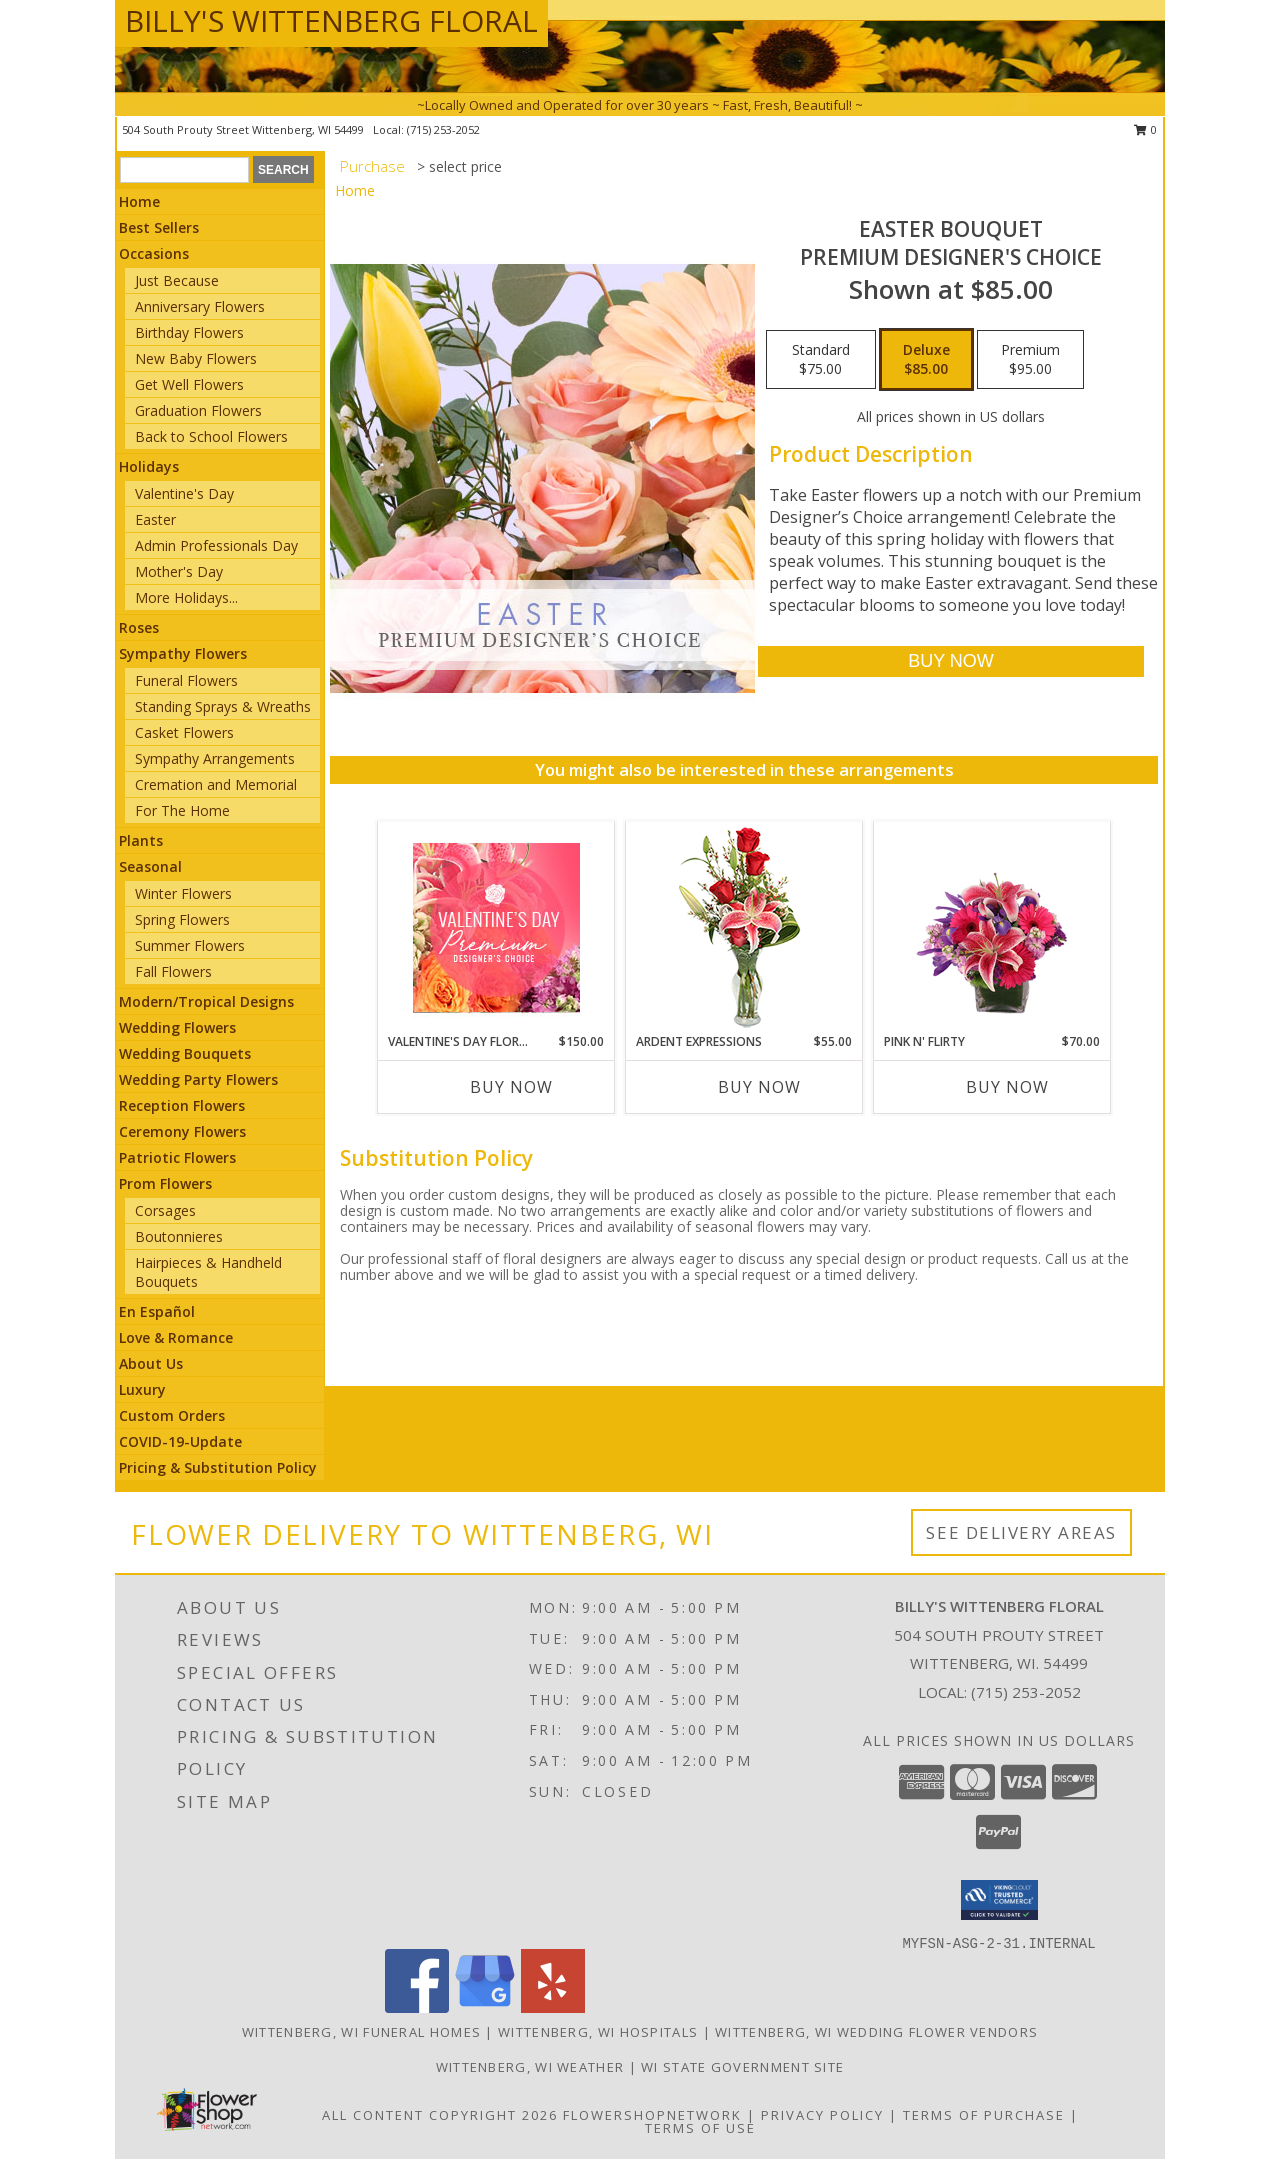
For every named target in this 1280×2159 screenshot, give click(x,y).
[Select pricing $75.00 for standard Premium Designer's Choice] (821, 360)
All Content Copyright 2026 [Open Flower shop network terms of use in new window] (440, 2115)
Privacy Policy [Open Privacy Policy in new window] (822, 2115)
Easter (155, 519)
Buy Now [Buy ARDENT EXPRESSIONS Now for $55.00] (759, 1087)
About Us (151, 1363)
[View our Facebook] (417, 2007)
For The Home (182, 810)
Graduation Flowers (198, 410)
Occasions (154, 253)
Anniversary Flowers (200, 306)
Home (139, 201)
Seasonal (150, 866)
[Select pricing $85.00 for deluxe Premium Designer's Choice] (926, 360)
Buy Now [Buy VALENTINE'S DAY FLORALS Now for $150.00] (511, 1087)
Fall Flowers (173, 971)
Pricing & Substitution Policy (218, 1467)
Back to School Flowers (211, 436)
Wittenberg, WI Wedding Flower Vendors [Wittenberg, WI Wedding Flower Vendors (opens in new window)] (876, 2032)
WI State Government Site (742, 2067)
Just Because (177, 280)
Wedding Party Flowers (198, 1079)
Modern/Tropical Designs (206, 1001)
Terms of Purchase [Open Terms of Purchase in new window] (984, 2115)
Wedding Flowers (177, 1027)
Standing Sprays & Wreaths (223, 706)
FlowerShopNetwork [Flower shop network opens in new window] (652, 2115)
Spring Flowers (182, 919)
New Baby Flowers (196, 358)
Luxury (142, 1389)
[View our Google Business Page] (485, 2007)
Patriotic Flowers (177, 1157)
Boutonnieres (179, 1236)
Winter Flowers (183, 893)
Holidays (149, 466)
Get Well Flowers (189, 384)
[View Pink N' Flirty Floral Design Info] (992, 927)
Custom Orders (172, 1415)
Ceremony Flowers (182, 1131)
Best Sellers (159, 227)
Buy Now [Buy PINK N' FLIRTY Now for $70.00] (1007, 1087)
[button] (999, 1900)
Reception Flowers (182, 1105)
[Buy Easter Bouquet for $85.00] (950, 661)
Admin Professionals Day (216, 545)
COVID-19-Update (180, 1441)
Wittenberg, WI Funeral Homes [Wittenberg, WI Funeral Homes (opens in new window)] (361, 2032)
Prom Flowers (165, 1183)
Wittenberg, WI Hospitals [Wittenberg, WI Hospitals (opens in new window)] (598, 2032)
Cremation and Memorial (216, 784)
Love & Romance (176, 1337)
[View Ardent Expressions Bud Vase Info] (744, 927)
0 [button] (1145, 129)
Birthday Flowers (189, 332)
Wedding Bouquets (185, 1053)
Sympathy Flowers (183, 653)
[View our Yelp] (553, 2007)
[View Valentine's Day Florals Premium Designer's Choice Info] (496, 927)
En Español (157, 1311)
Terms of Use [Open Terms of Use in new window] (700, 2128)
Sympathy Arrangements (215, 758)
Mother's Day (179, 571)
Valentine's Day (184, 493)
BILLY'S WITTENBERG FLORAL (331, 20)
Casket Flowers (184, 732)
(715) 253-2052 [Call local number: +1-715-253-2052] (443, 129)
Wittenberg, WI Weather (530, 2067)
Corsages (165, 1210)
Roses (139, 627)
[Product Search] (184, 170)
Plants (141, 840)
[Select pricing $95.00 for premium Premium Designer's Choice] (1030, 360)
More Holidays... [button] (186, 597)
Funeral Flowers (186, 680)
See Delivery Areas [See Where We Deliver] (1021, 1532)
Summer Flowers (190, 945)
